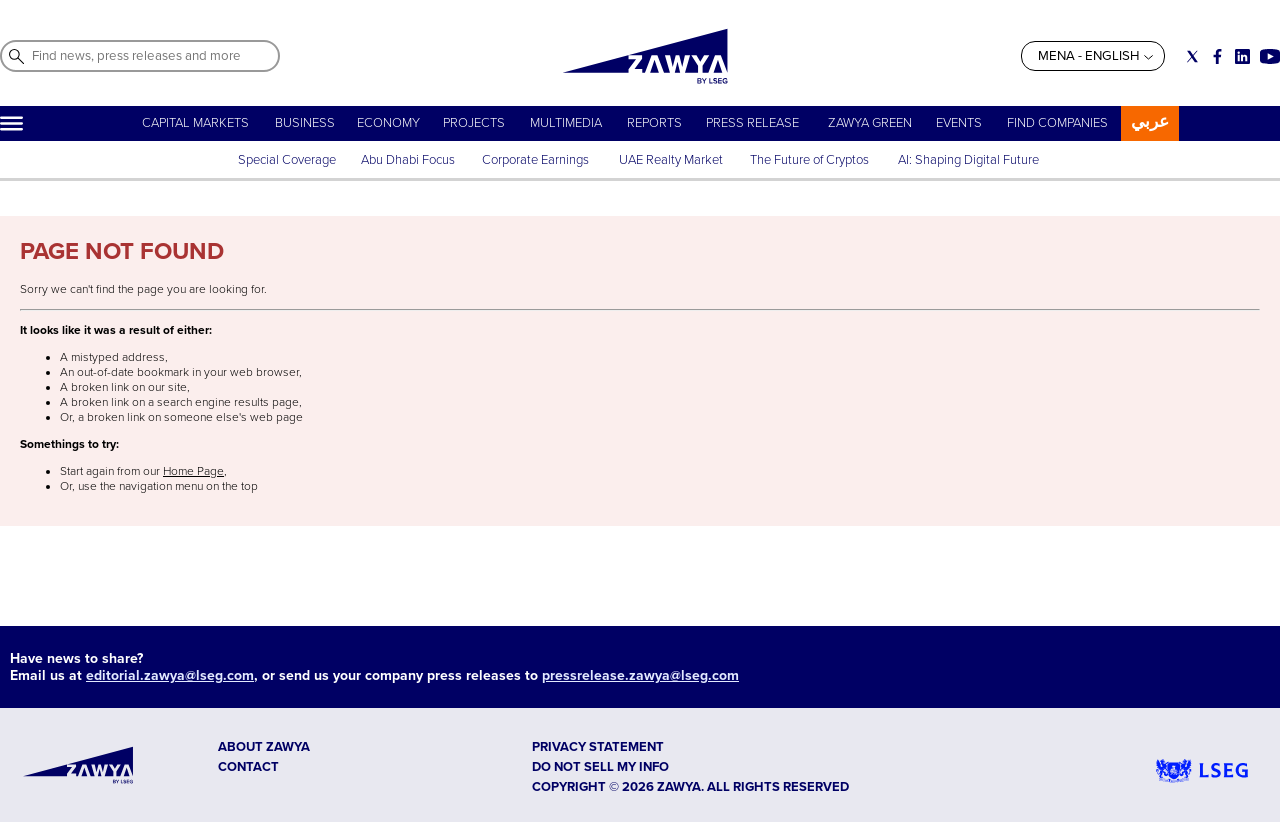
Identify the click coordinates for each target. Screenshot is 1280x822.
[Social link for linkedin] (1242, 56)
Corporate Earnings (537, 160)
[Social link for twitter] (1192, 56)
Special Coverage (287, 160)
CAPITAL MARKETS (195, 123)
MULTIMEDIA (566, 123)
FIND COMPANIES (1057, 123)
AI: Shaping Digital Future (968, 160)
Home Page (193, 471)
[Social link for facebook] (1217, 56)
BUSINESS (305, 123)
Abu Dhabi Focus (408, 160)
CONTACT (248, 767)
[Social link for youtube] (1270, 56)
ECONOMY (388, 123)
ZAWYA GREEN (870, 123)
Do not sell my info (600, 767)
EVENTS (959, 123)
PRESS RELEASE (754, 123)
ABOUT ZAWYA (264, 747)
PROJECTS (474, 123)
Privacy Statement (598, 747)
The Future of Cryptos (809, 160)
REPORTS (654, 123)
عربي (1150, 121)
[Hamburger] (11, 123)
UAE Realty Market (671, 160)
